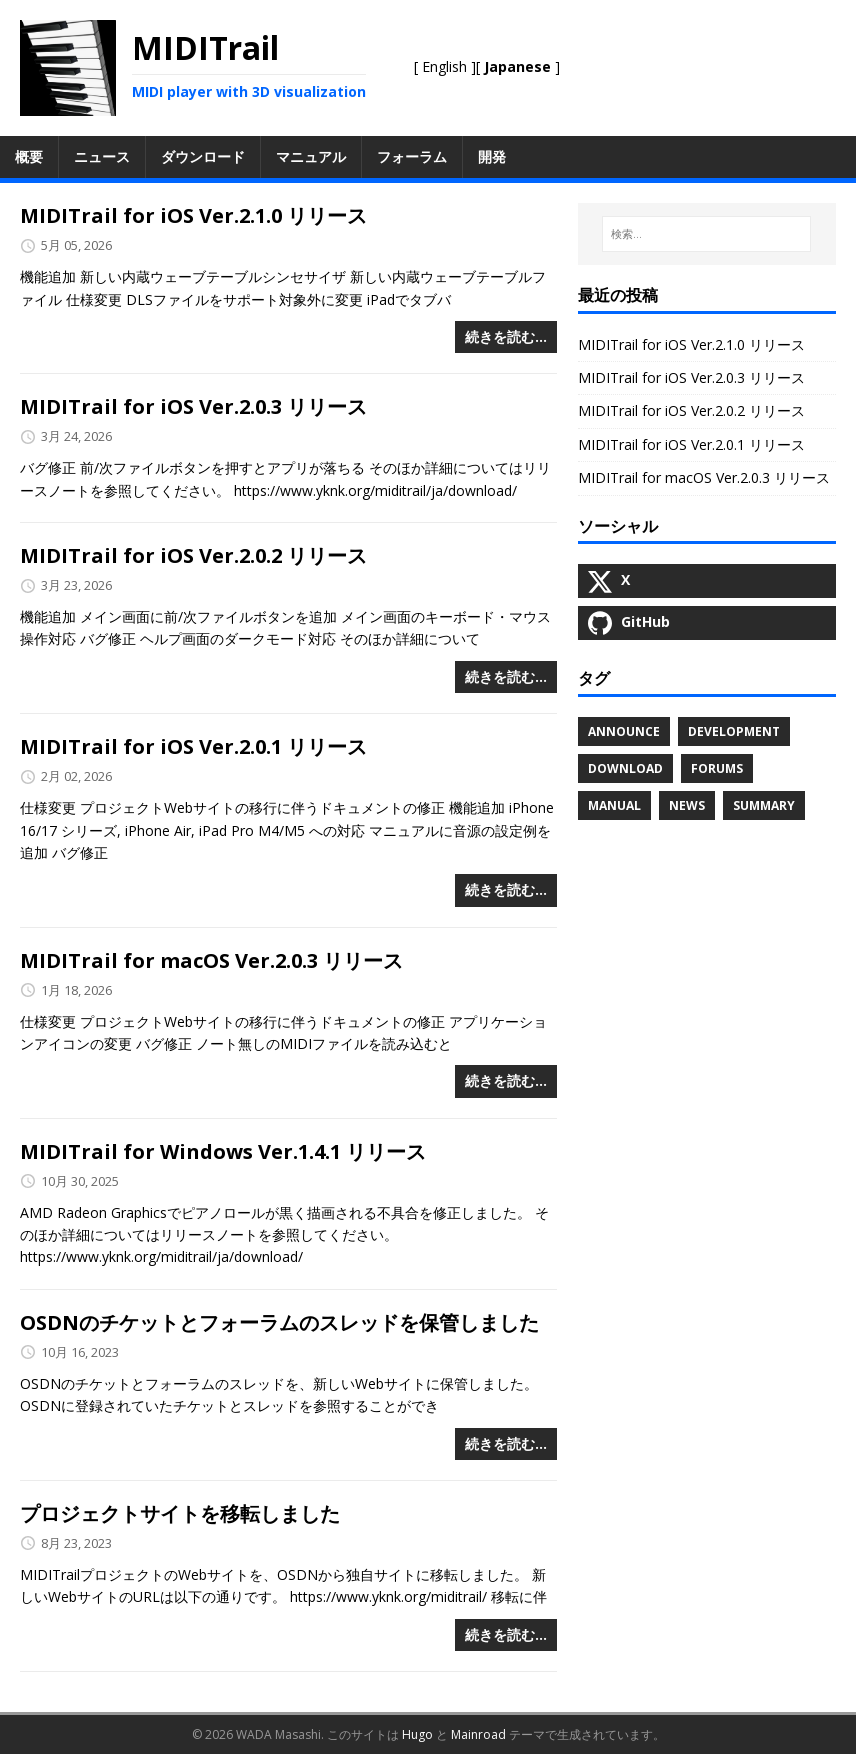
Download (625, 768)
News (687, 805)
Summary (764, 805)
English (444, 66)
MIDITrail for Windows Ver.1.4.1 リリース (223, 1151)
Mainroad (478, 1734)
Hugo (417, 1734)
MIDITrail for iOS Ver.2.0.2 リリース (193, 555)
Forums (717, 768)
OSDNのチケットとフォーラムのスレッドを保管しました (279, 1322)
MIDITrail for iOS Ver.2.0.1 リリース (193, 746)
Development (734, 731)
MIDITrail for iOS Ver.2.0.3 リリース (193, 406)
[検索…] (706, 234)
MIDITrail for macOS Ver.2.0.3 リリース (211, 960)
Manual (614, 805)
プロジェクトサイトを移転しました (180, 1513)
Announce (624, 731)
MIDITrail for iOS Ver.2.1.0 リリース (193, 215)
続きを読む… (506, 336)
